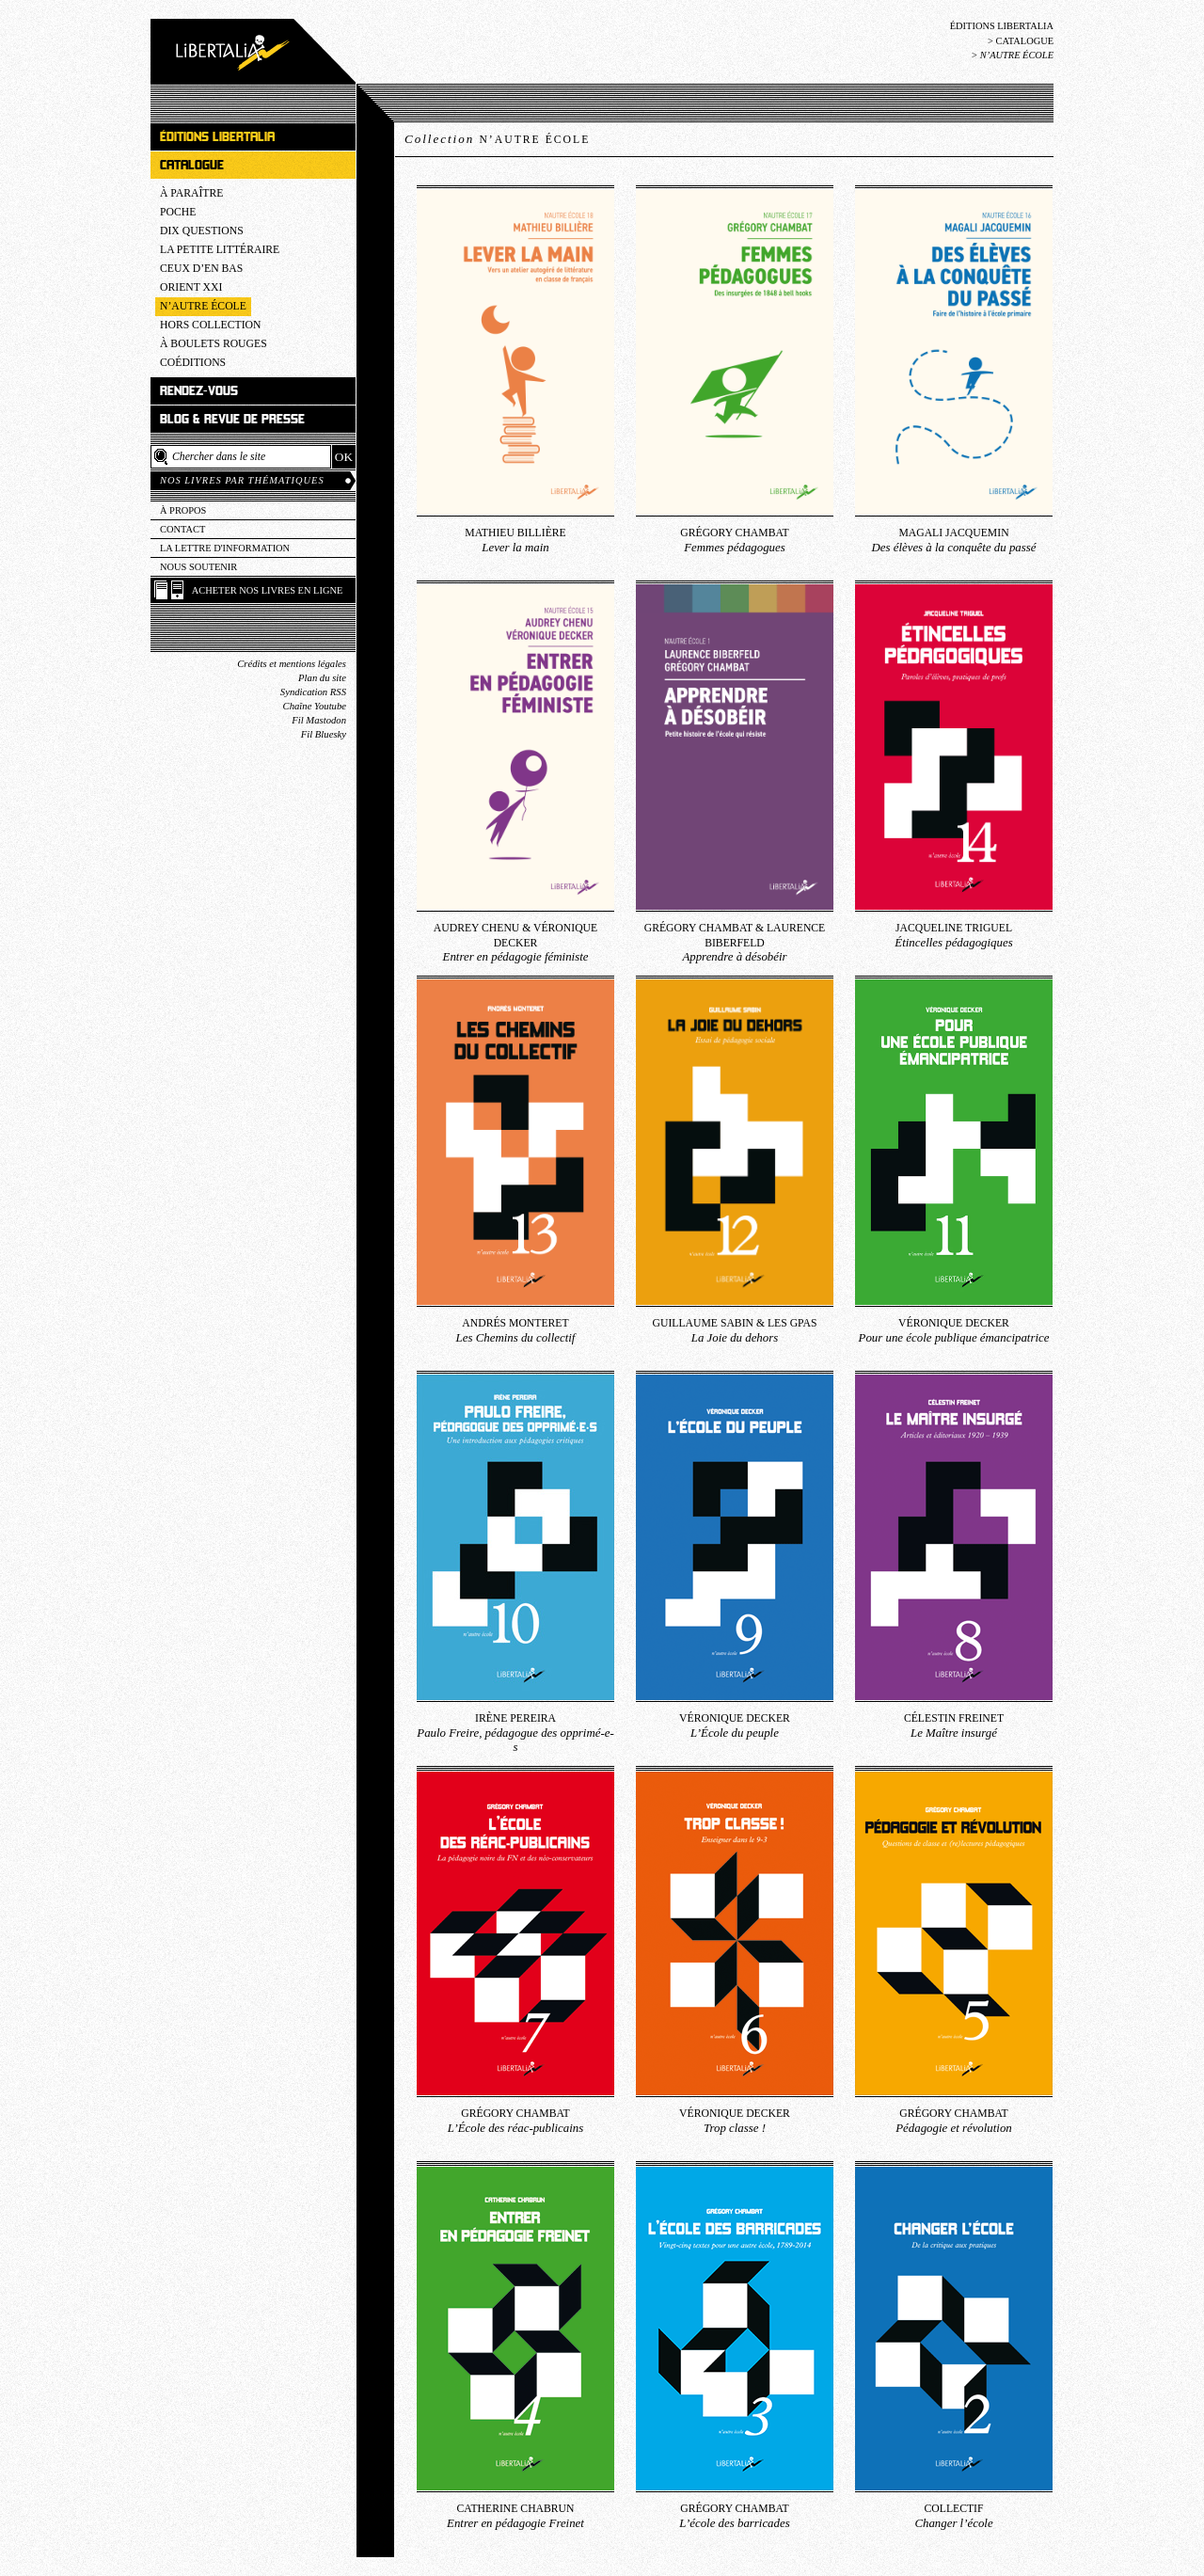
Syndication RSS (313, 692)
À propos (183, 510)
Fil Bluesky (323, 734)
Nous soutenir (198, 567)
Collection (497, 139)
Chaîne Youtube (314, 706)
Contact (182, 529)
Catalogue (1024, 41)
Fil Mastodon (319, 720)
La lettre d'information (225, 548)
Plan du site (322, 678)
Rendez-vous (199, 391)
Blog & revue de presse (232, 419)
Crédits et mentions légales (291, 664)
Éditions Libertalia (1002, 26)
